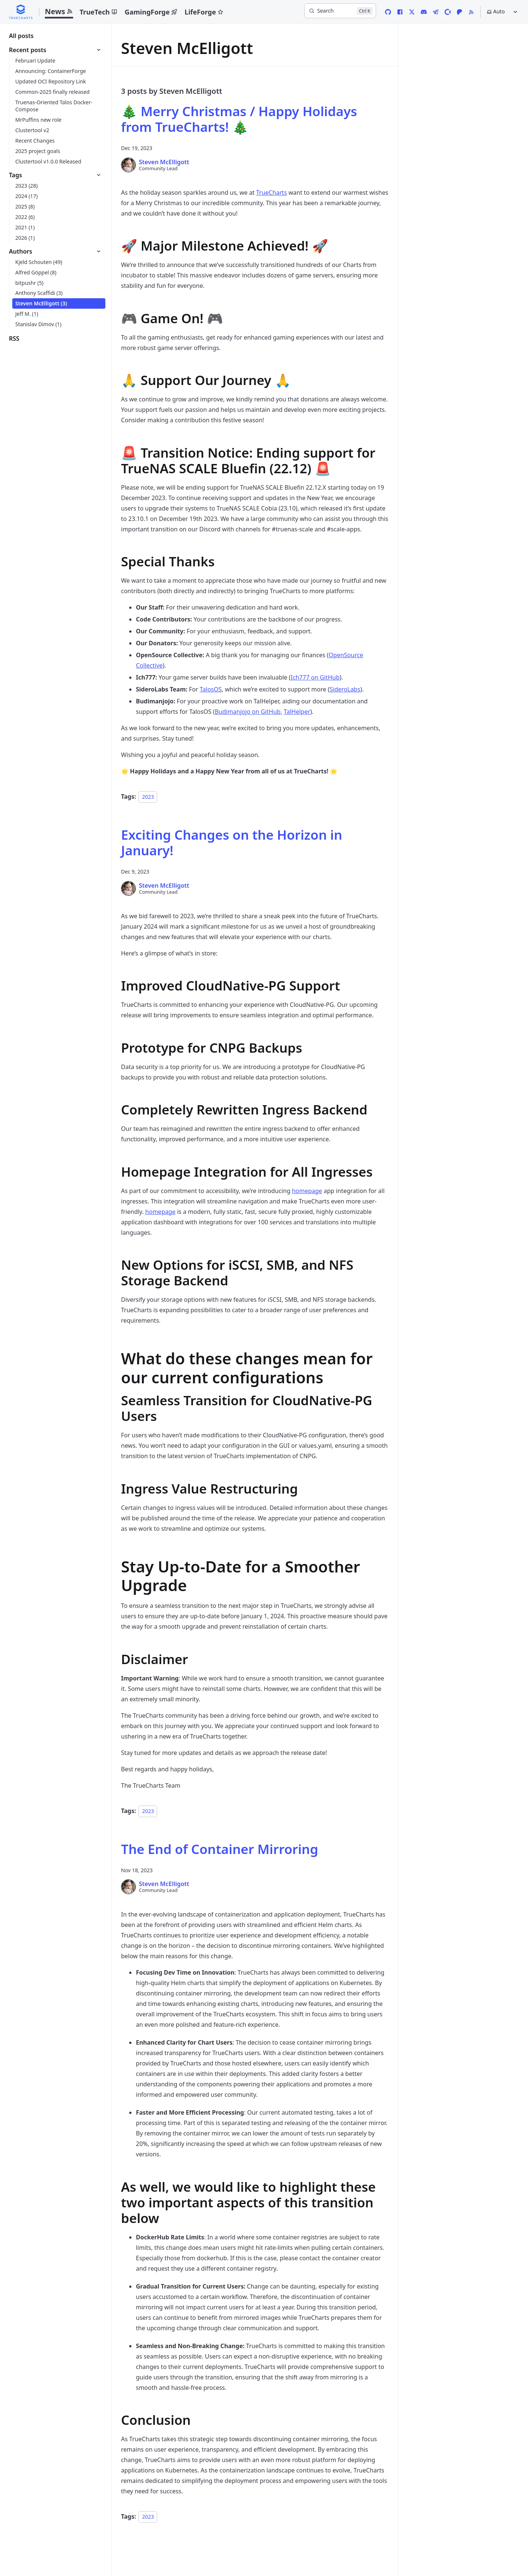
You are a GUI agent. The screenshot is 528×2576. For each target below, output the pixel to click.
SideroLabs (345, 689)
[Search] (340, 10)
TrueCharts (271, 192)
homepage (307, 1191)
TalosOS (211, 689)
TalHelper (297, 711)
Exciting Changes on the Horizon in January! (231, 842)
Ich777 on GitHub (315, 677)
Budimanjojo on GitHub (248, 711)
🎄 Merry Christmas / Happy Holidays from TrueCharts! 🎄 (239, 119)
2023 (148, 796)
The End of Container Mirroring (219, 1849)
